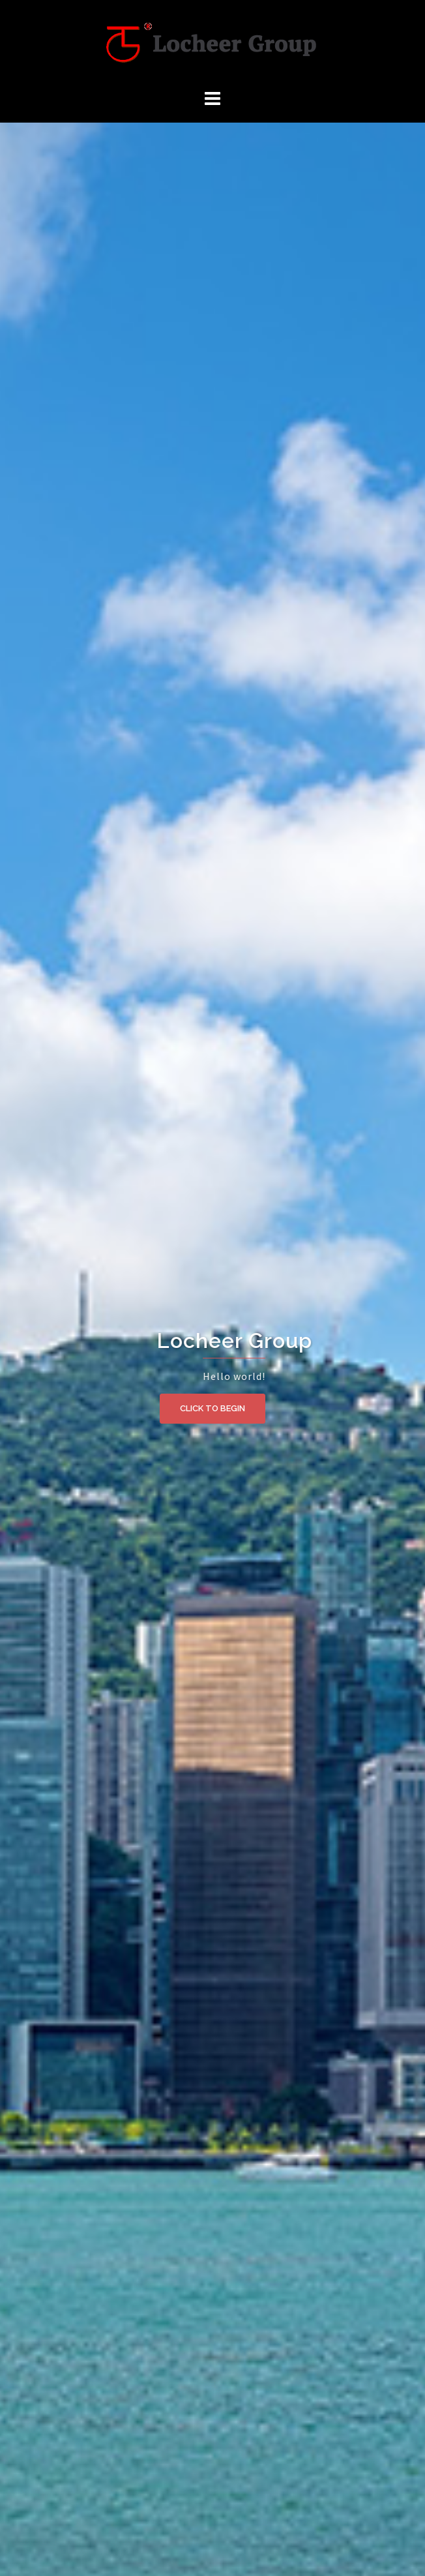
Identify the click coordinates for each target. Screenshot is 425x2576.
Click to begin (212, 1408)
